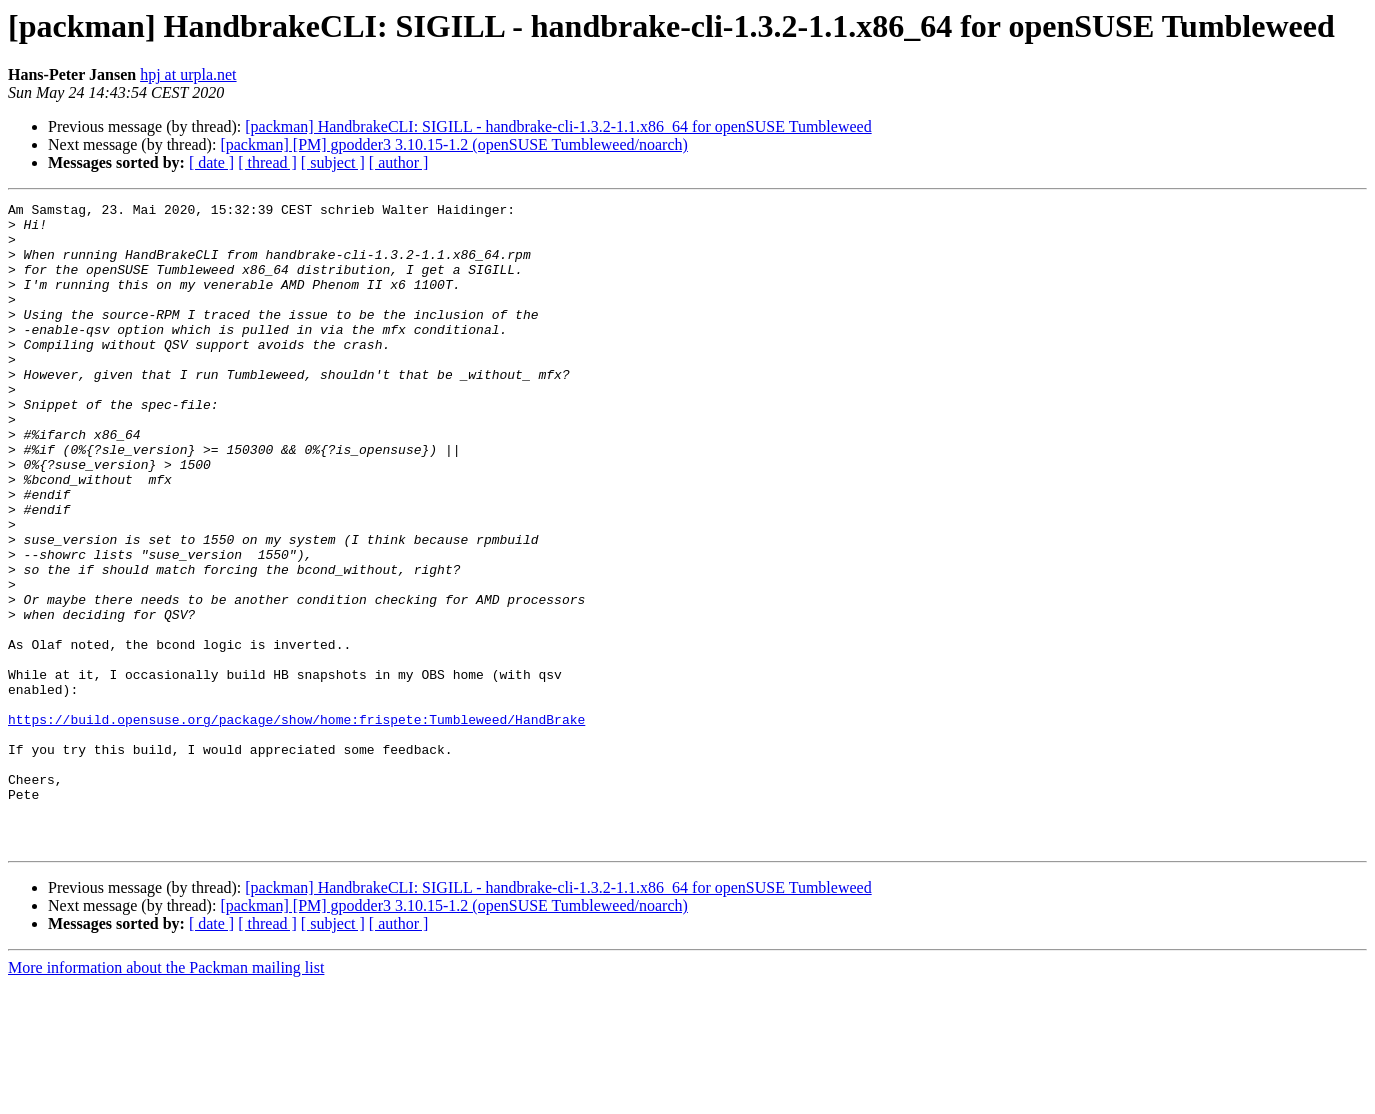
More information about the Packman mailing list (166, 1096)
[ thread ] (267, 162)
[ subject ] (333, 162)
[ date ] (211, 162)
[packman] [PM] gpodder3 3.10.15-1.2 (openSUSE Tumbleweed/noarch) (453, 144)
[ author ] (399, 162)
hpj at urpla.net (188, 74)
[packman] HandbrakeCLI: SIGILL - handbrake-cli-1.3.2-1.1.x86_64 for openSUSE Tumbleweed (558, 126)
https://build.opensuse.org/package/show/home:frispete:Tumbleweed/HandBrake (296, 824)
